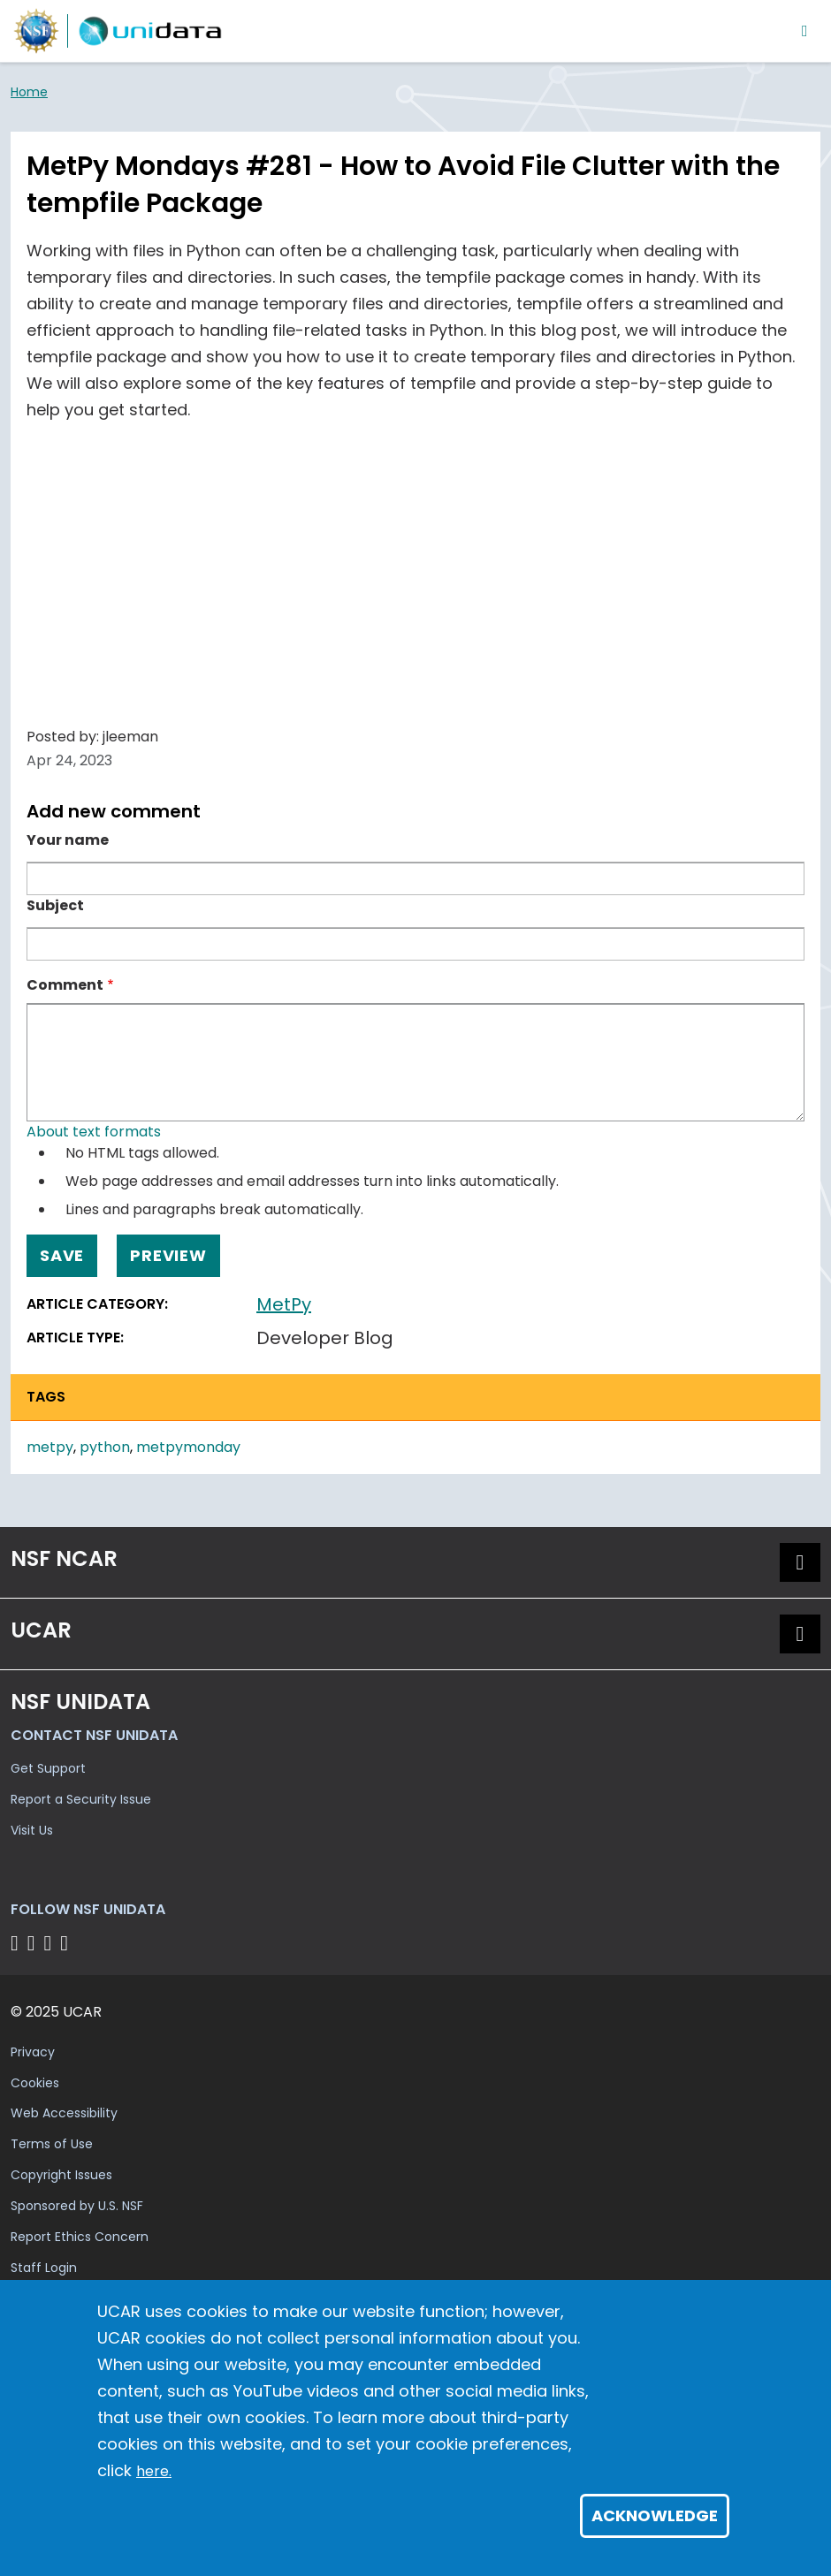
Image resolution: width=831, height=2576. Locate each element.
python (105, 1447)
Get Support (48, 1768)
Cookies (35, 2083)
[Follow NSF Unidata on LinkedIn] (50, 1942)
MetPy (283, 1304)
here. (154, 2471)
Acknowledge (654, 2515)
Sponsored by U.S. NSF (77, 2206)
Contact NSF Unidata (94, 1735)
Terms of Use (52, 2144)
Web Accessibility (64, 2113)
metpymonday (188, 1447)
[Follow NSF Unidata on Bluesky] (17, 1942)
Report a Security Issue (81, 1799)
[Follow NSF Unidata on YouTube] (34, 1942)
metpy (50, 1447)
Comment (65, 985)
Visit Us (32, 1830)
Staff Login (44, 2267)
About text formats (94, 1131)
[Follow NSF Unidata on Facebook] (66, 1942)
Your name (68, 840)
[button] (800, 1562)
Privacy (33, 2052)
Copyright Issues (61, 2175)
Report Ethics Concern (80, 2236)
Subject (55, 905)
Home (29, 92)
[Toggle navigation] (805, 30)
